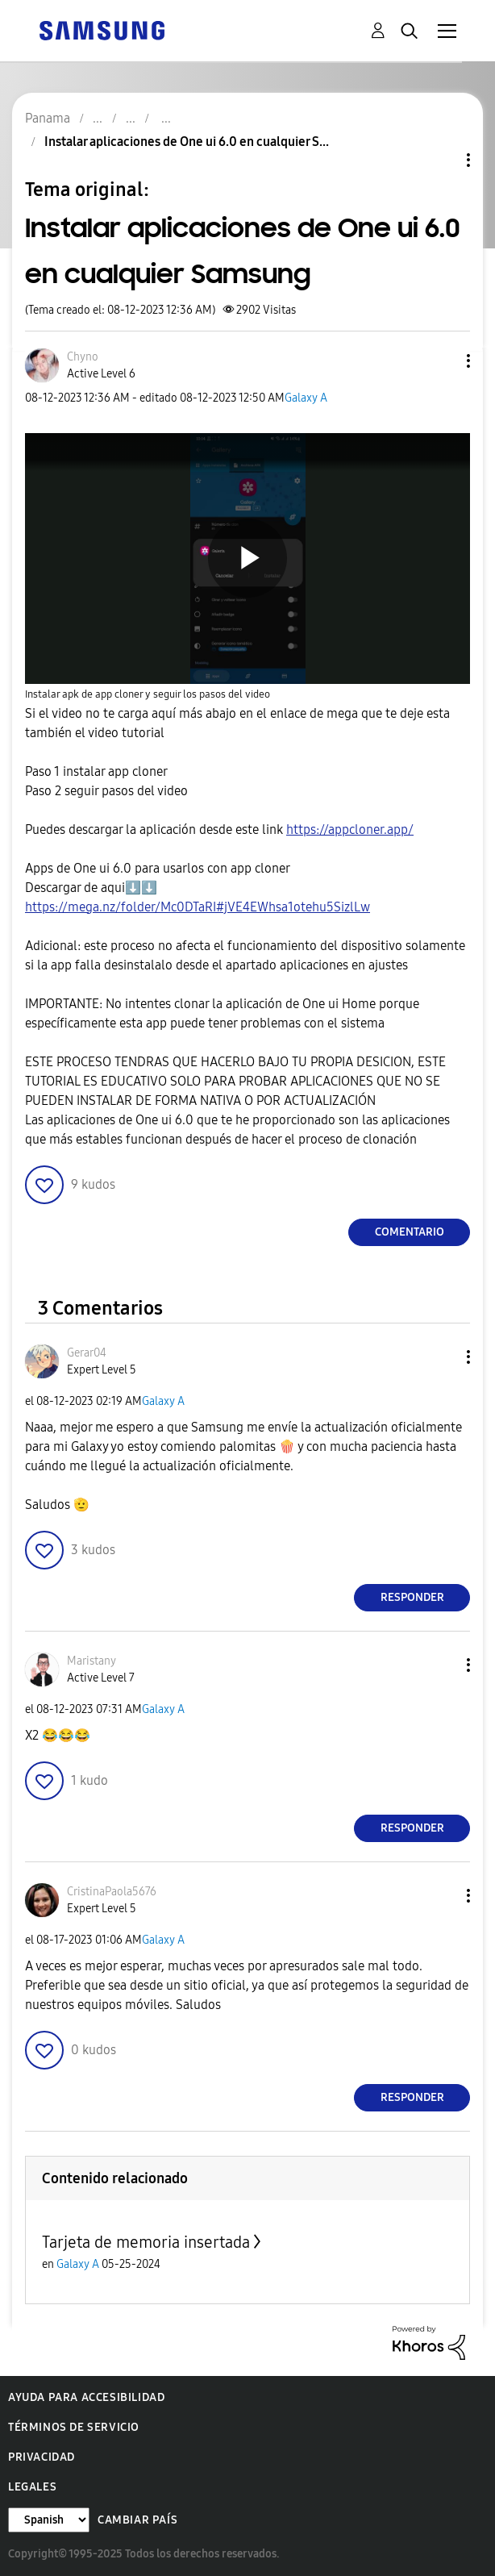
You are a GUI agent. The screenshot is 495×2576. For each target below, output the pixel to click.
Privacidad (41, 2457)
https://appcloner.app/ (350, 829)
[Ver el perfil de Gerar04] (86, 1353)
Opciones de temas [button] (441, 160)
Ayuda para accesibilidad (86, 2397)
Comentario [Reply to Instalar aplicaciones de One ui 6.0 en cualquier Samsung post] (409, 1232)
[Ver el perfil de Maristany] (91, 1661)
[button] (442, 360)
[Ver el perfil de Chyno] (82, 357)
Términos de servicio (73, 2427)
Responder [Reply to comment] (412, 1597)
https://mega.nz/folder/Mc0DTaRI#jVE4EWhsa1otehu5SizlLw (197, 907)
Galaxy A (306, 398)
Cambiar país (137, 2520)
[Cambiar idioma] (48, 2519)
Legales (32, 2487)
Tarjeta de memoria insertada (146, 2242)
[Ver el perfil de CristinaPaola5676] (111, 1892)
